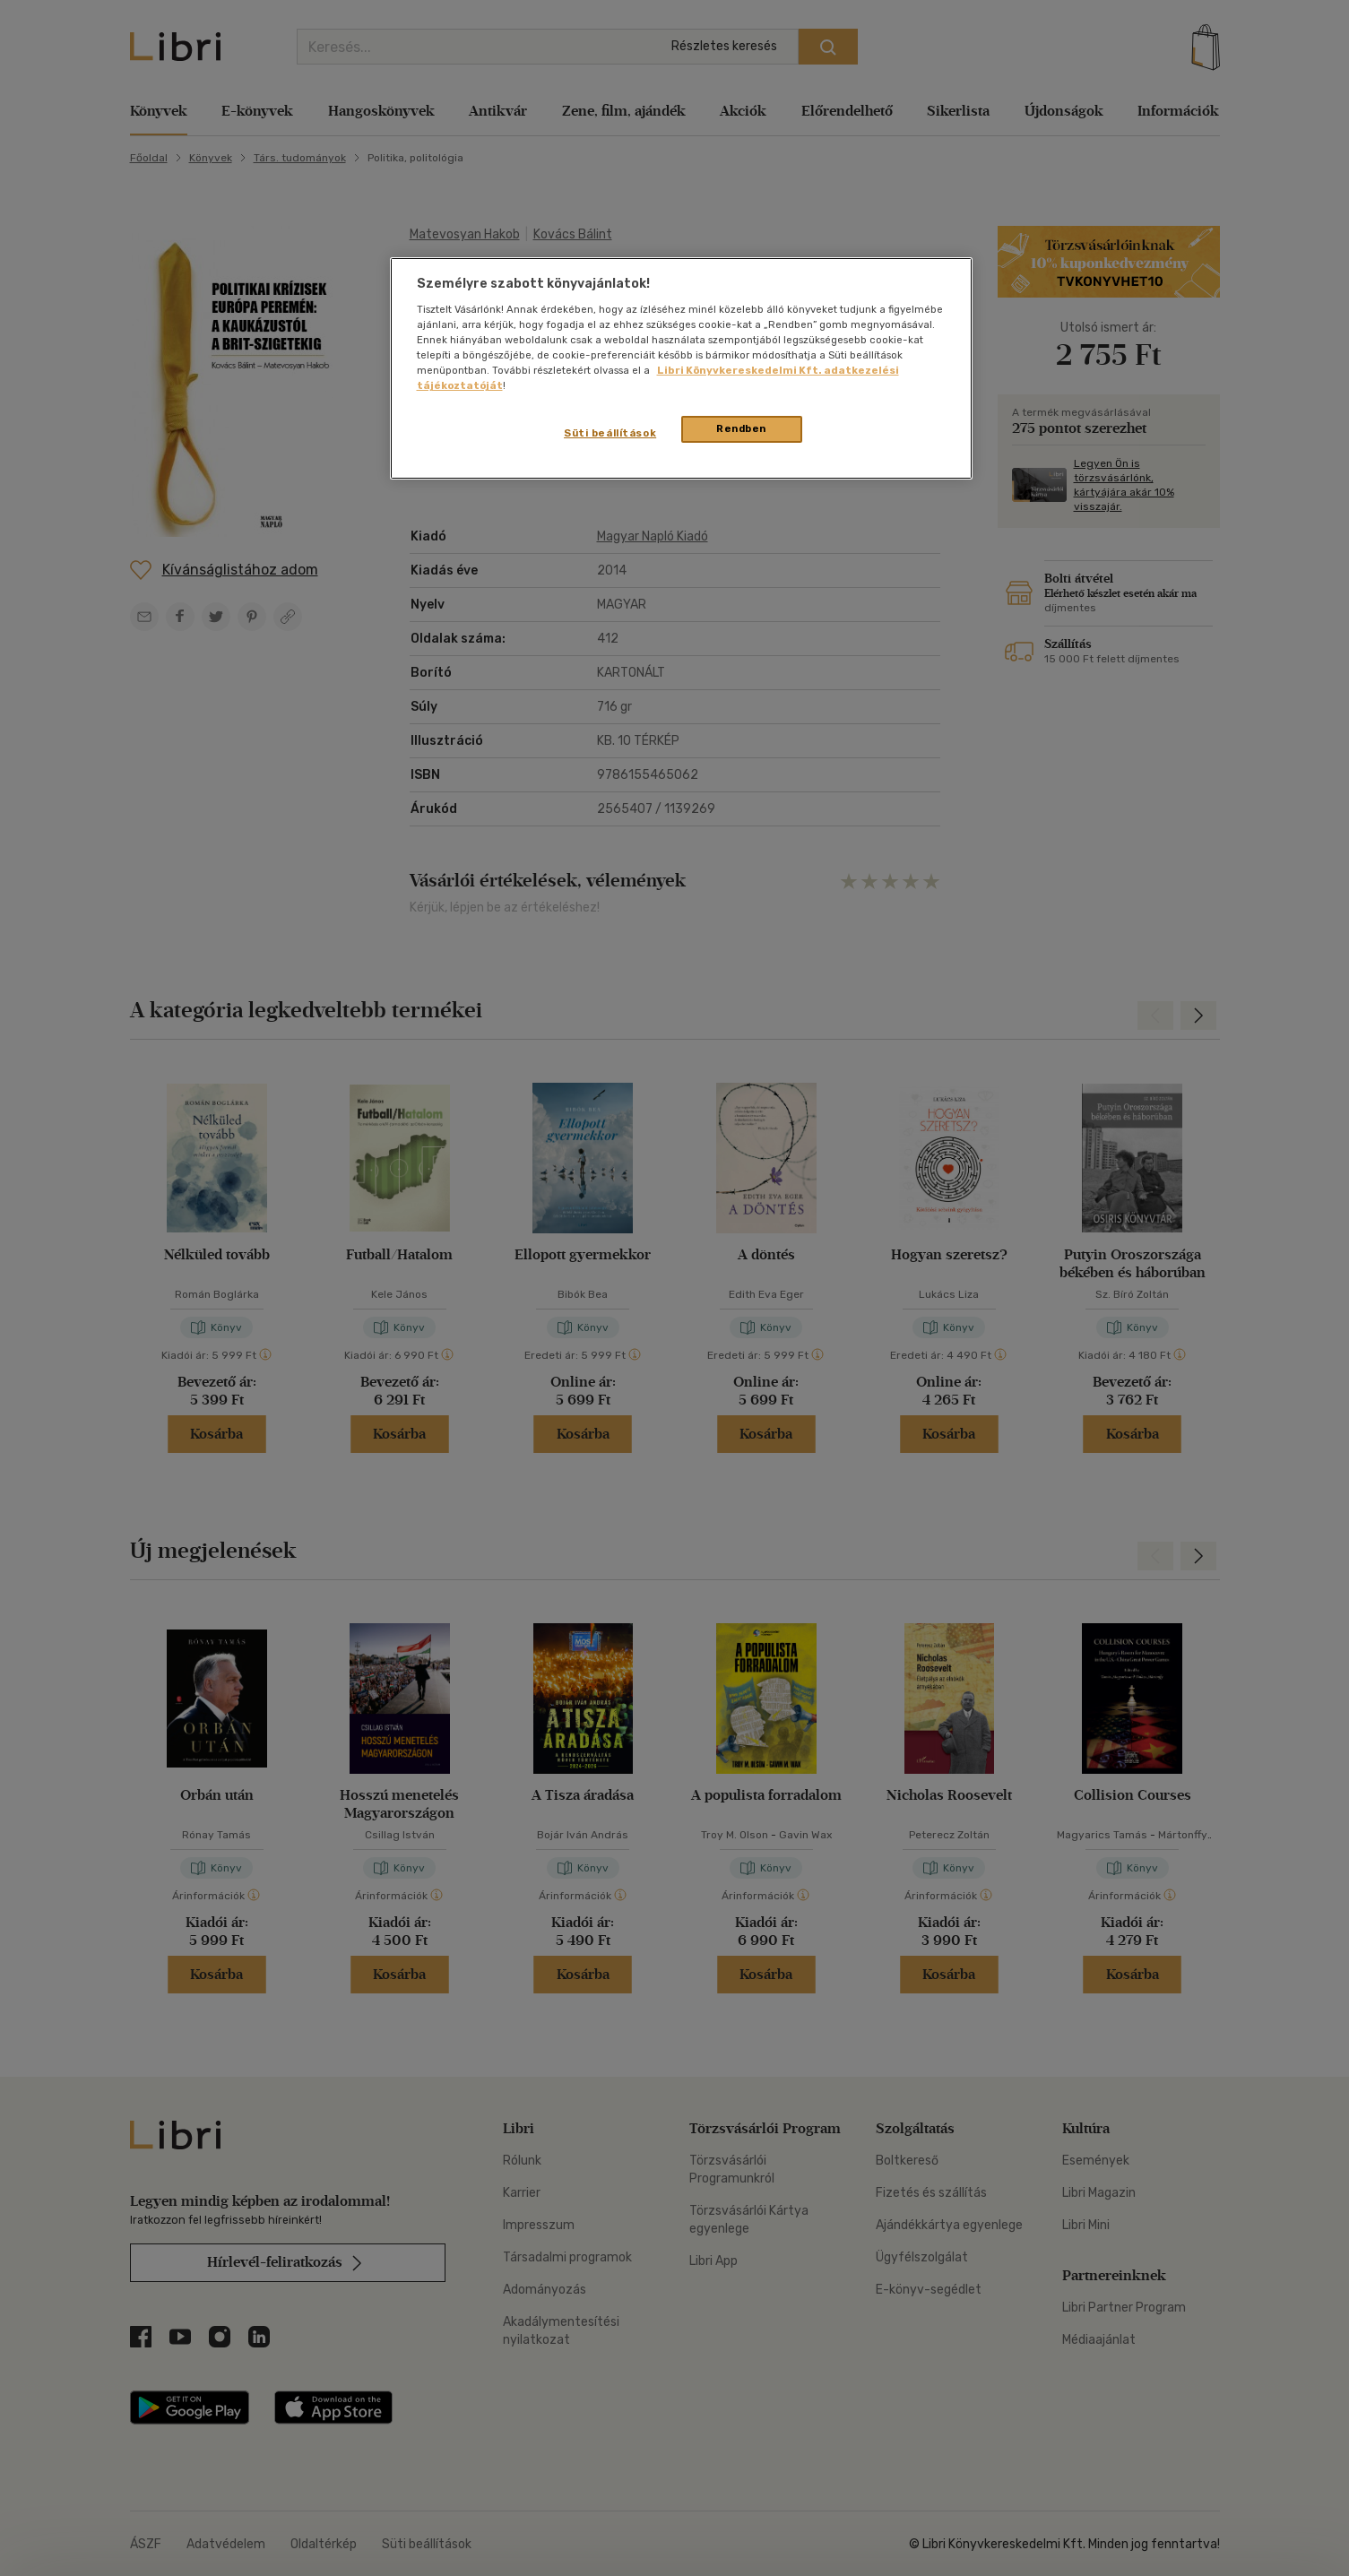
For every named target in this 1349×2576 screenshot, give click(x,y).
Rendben (741, 428)
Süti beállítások (610, 433)
